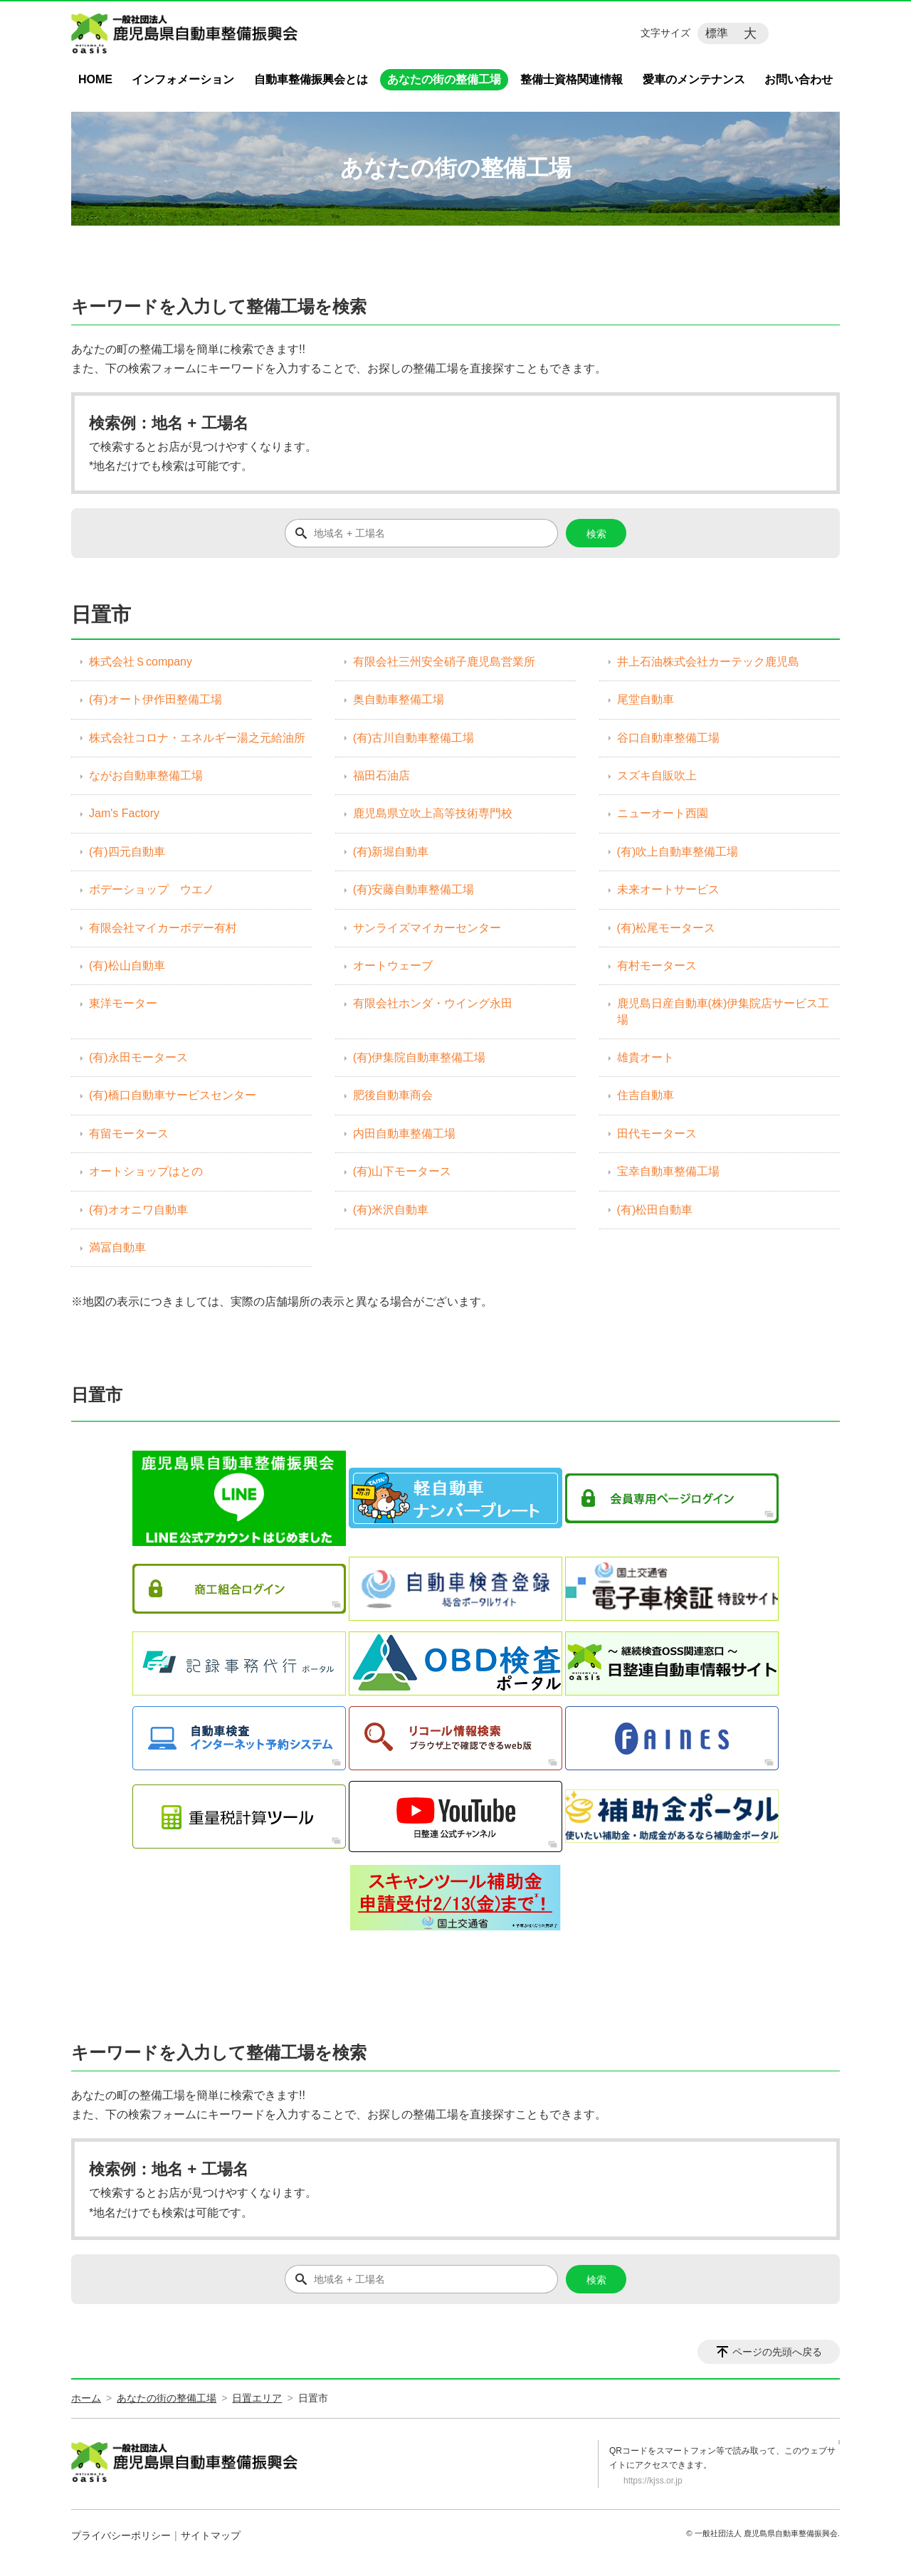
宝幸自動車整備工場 (668, 1171)
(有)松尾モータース (666, 928)
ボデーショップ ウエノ (151, 889)
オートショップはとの (146, 1171)
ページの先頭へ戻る (777, 2351)
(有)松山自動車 (127, 966)
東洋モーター (123, 1003)
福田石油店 (381, 775)
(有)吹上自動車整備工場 (678, 852)
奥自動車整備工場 (398, 699)
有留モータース (129, 1133)
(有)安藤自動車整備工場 (414, 889)
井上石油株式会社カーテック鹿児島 (708, 662)
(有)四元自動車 (127, 852)
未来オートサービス (668, 889)
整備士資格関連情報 (571, 79)
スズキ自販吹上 (657, 775)
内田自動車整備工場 (404, 1133)
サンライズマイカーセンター (427, 928)
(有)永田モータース (138, 1057)
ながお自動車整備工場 (146, 775)
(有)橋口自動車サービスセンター (172, 1095)
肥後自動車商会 (393, 1095)
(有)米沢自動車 (391, 1210)
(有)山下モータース (402, 1171)
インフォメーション (183, 79)
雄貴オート (645, 1057)
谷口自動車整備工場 (668, 738)
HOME (95, 79)
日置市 (96, 1394)
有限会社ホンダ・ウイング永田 (432, 1003)
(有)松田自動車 (655, 1210)
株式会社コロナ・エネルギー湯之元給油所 (197, 738)
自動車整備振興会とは (311, 79)
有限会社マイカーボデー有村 (163, 928)
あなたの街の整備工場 (444, 79)
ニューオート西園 (662, 813)
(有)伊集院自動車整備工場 (419, 1057)
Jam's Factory (124, 813)
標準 (716, 33)
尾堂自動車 (645, 699)
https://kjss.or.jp (653, 2481)
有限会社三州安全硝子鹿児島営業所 (444, 662)
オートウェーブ (393, 966)
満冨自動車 (117, 1247)
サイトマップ (211, 2535)
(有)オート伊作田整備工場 (155, 699)
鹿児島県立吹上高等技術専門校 (432, 813)
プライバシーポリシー (121, 2535)
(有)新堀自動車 (391, 852)
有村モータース (657, 966)
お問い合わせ (798, 79)
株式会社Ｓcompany (140, 662)
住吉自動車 (645, 1095)
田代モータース (657, 1133)
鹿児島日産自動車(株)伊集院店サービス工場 (723, 1011)
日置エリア (257, 2398)
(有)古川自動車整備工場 (414, 738)
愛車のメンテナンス (694, 79)
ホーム (86, 2398)
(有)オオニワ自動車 (138, 1210)
